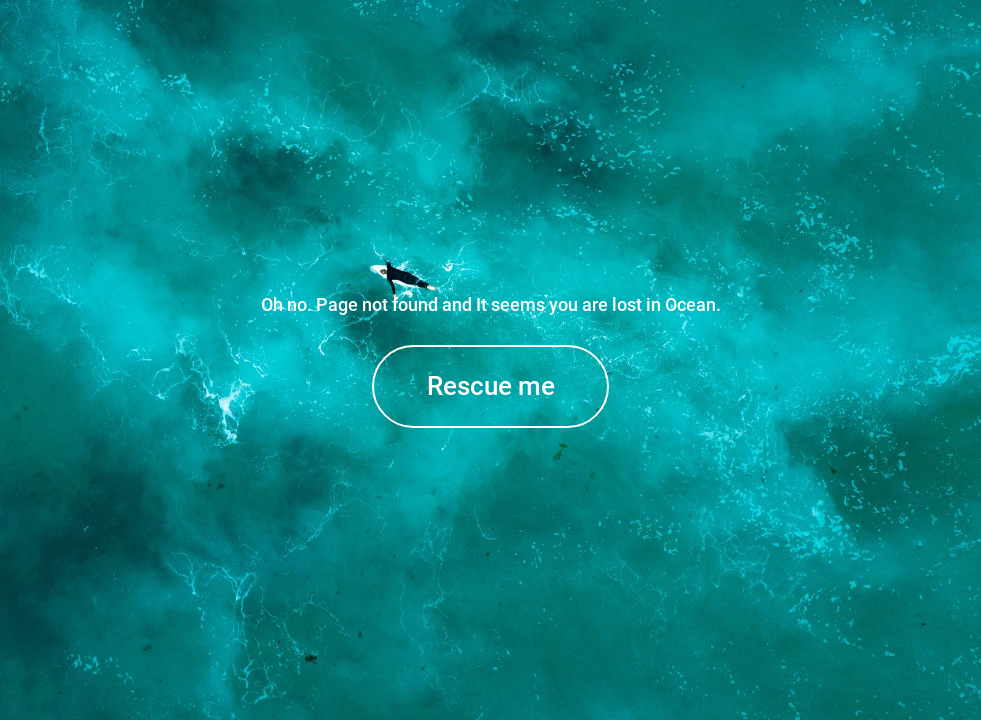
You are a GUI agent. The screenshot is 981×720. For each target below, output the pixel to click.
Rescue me (491, 386)
